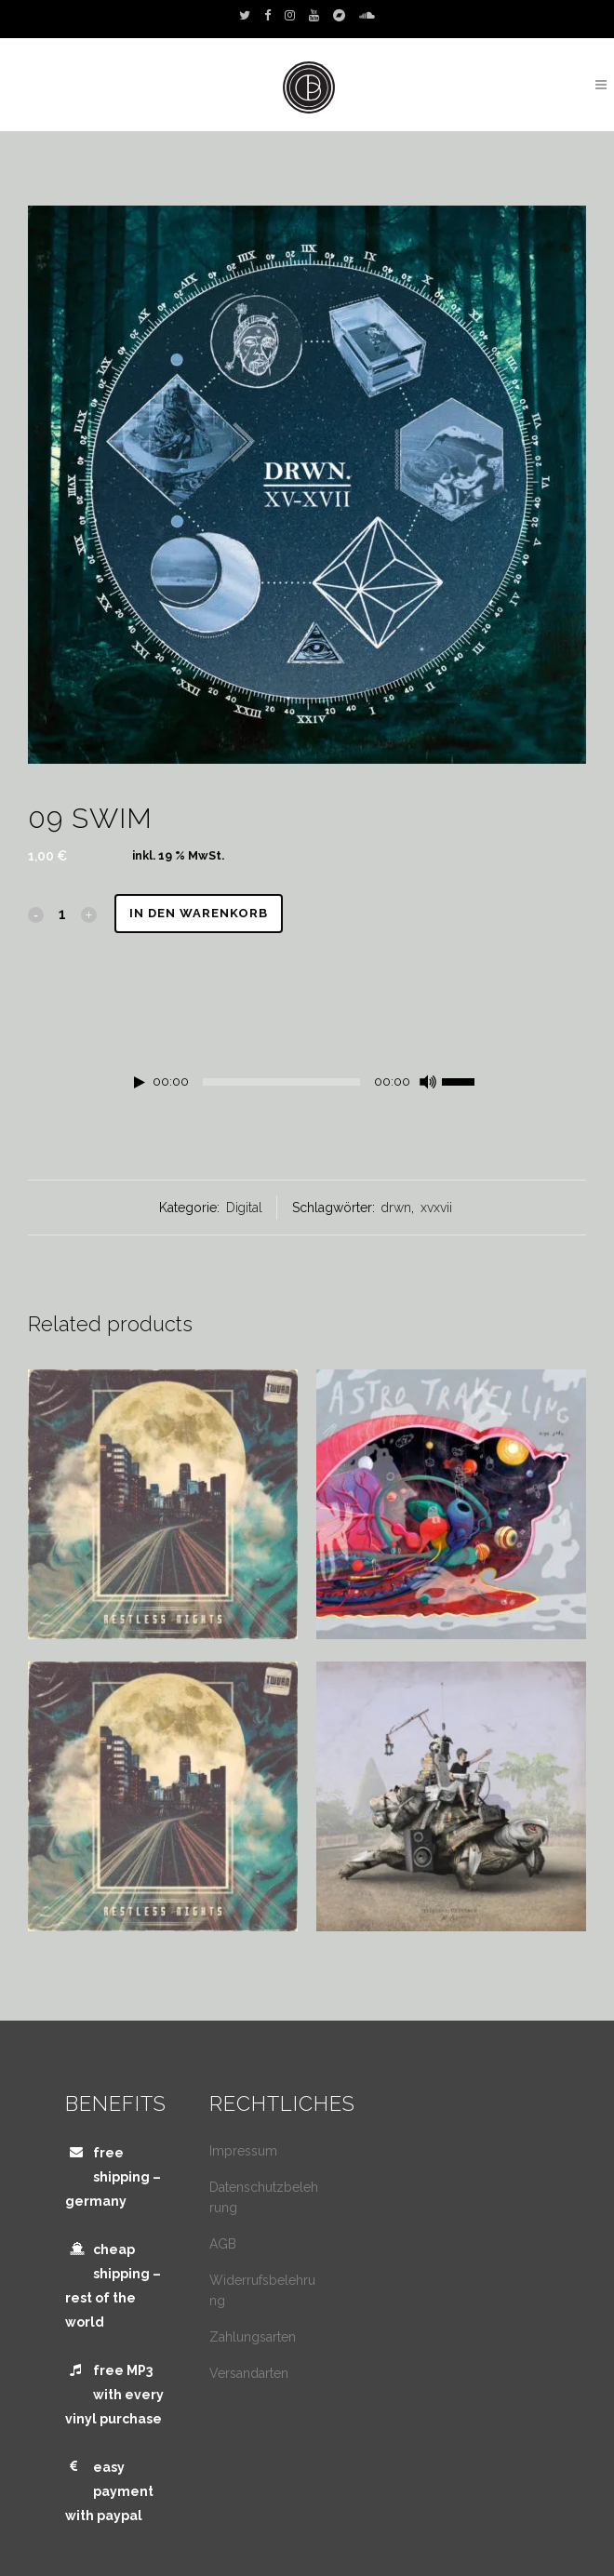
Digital (244, 1207)
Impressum (243, 2150)
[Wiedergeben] (139, 1082)
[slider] (281, 1082)
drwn (396, 1207)
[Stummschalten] (428, 1081)
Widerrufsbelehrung (262, 2290)
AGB (222, 2243)
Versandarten (248, 2373)
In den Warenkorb (198, 913)
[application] (307, 1087)
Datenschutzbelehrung (263, 2197)
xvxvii (436, 1207)
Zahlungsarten (252, 2336)
